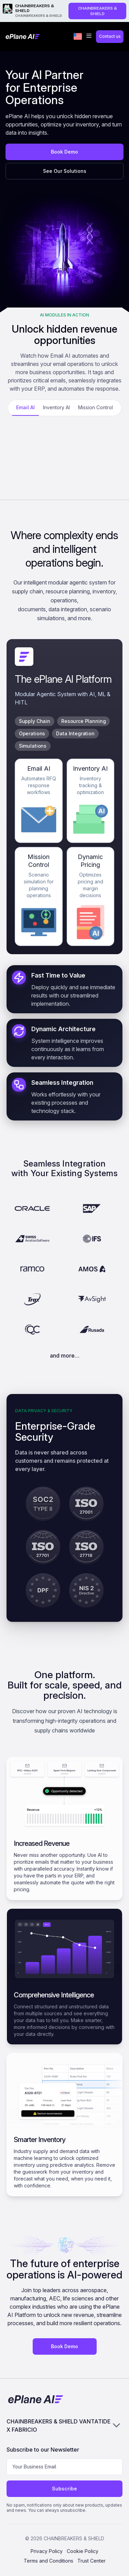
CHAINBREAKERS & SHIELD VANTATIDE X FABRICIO (65, 2425)
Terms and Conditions (48, 2561)
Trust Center (91, 2561)
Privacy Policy (47, 2551)
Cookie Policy (82, 2551)
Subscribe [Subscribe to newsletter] (64, 2488)
